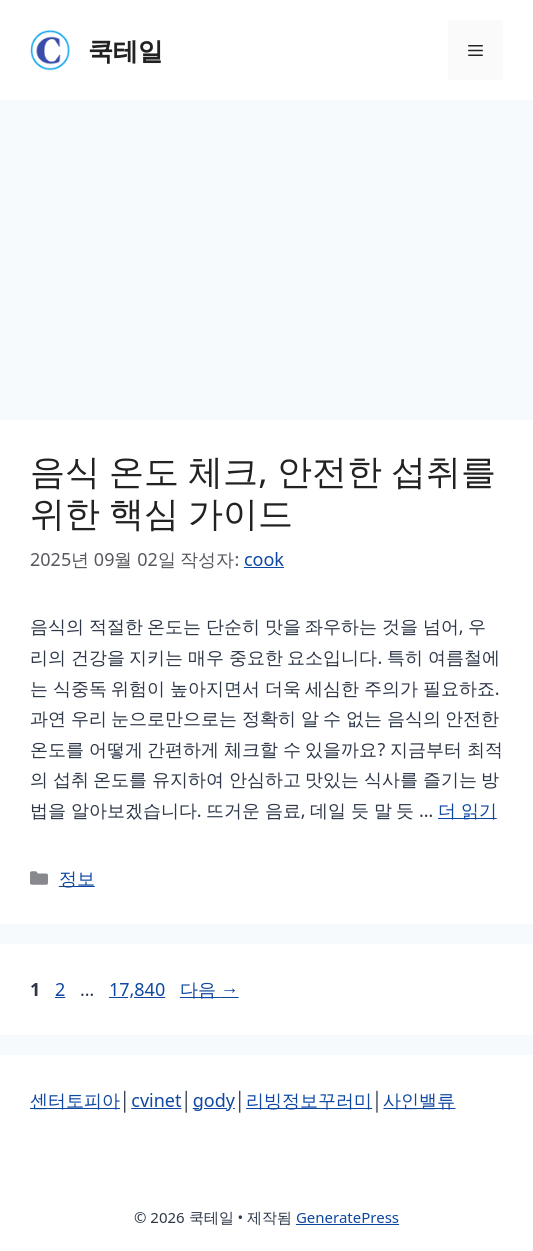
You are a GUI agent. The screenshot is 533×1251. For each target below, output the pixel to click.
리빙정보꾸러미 (309, 1100)
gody (214, 1100)
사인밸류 (419, 1100)
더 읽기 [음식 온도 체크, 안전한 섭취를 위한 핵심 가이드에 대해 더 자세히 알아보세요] (467, 810)
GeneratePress (347, 1217)
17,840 (136, 989)
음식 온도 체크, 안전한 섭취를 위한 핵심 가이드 (263, 491)
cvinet (156, 1100)
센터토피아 (75, 1100)
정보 (77, 878)
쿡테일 (125, 50)
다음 (209, 989)
